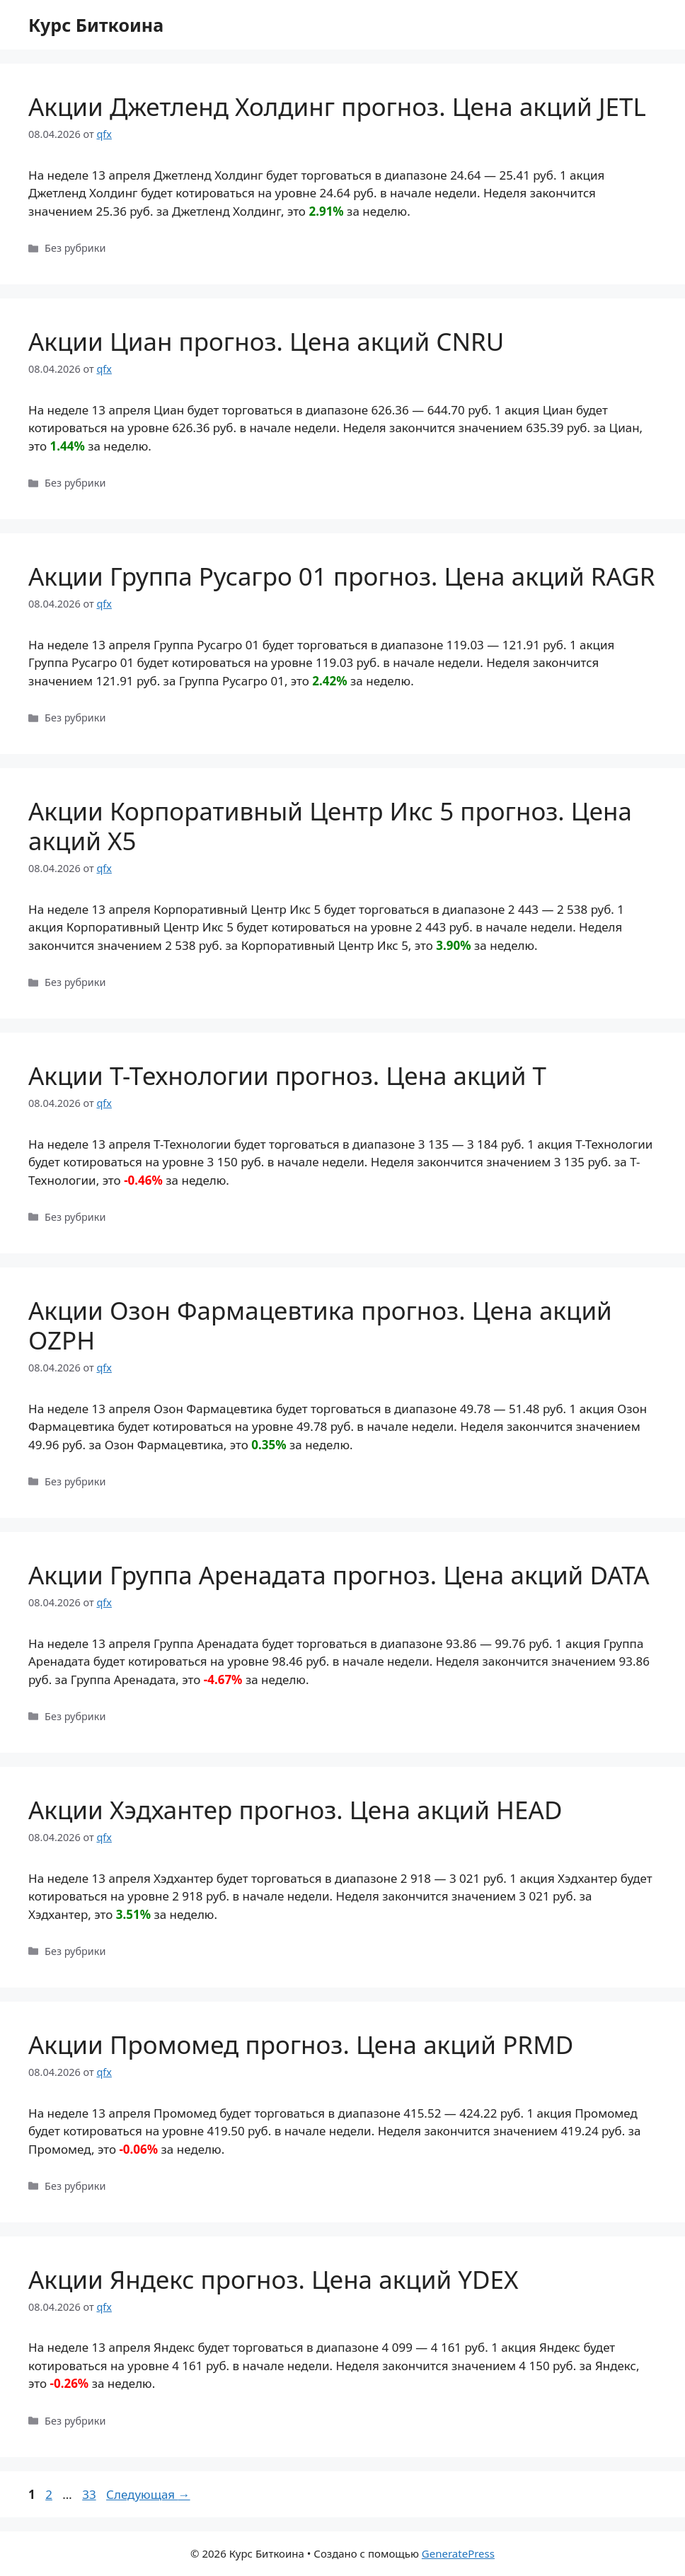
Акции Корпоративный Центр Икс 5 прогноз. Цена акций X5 (330, 825)
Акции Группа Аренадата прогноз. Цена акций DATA (339, 1574)
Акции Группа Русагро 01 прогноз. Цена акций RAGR (341, 576)
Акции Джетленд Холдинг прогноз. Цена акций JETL (337, 106)
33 (90, 2494)
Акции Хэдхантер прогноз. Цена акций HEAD (295, 1809)
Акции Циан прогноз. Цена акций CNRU (266, 341)
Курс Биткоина (95, 25)
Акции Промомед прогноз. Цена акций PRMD (300, 2044)
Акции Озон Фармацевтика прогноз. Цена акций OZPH (320, 1325)
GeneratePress (458, 2553)
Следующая (148, 2494)
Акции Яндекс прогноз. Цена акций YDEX (273, 2279)
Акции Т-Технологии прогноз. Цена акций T (287, 1075)
